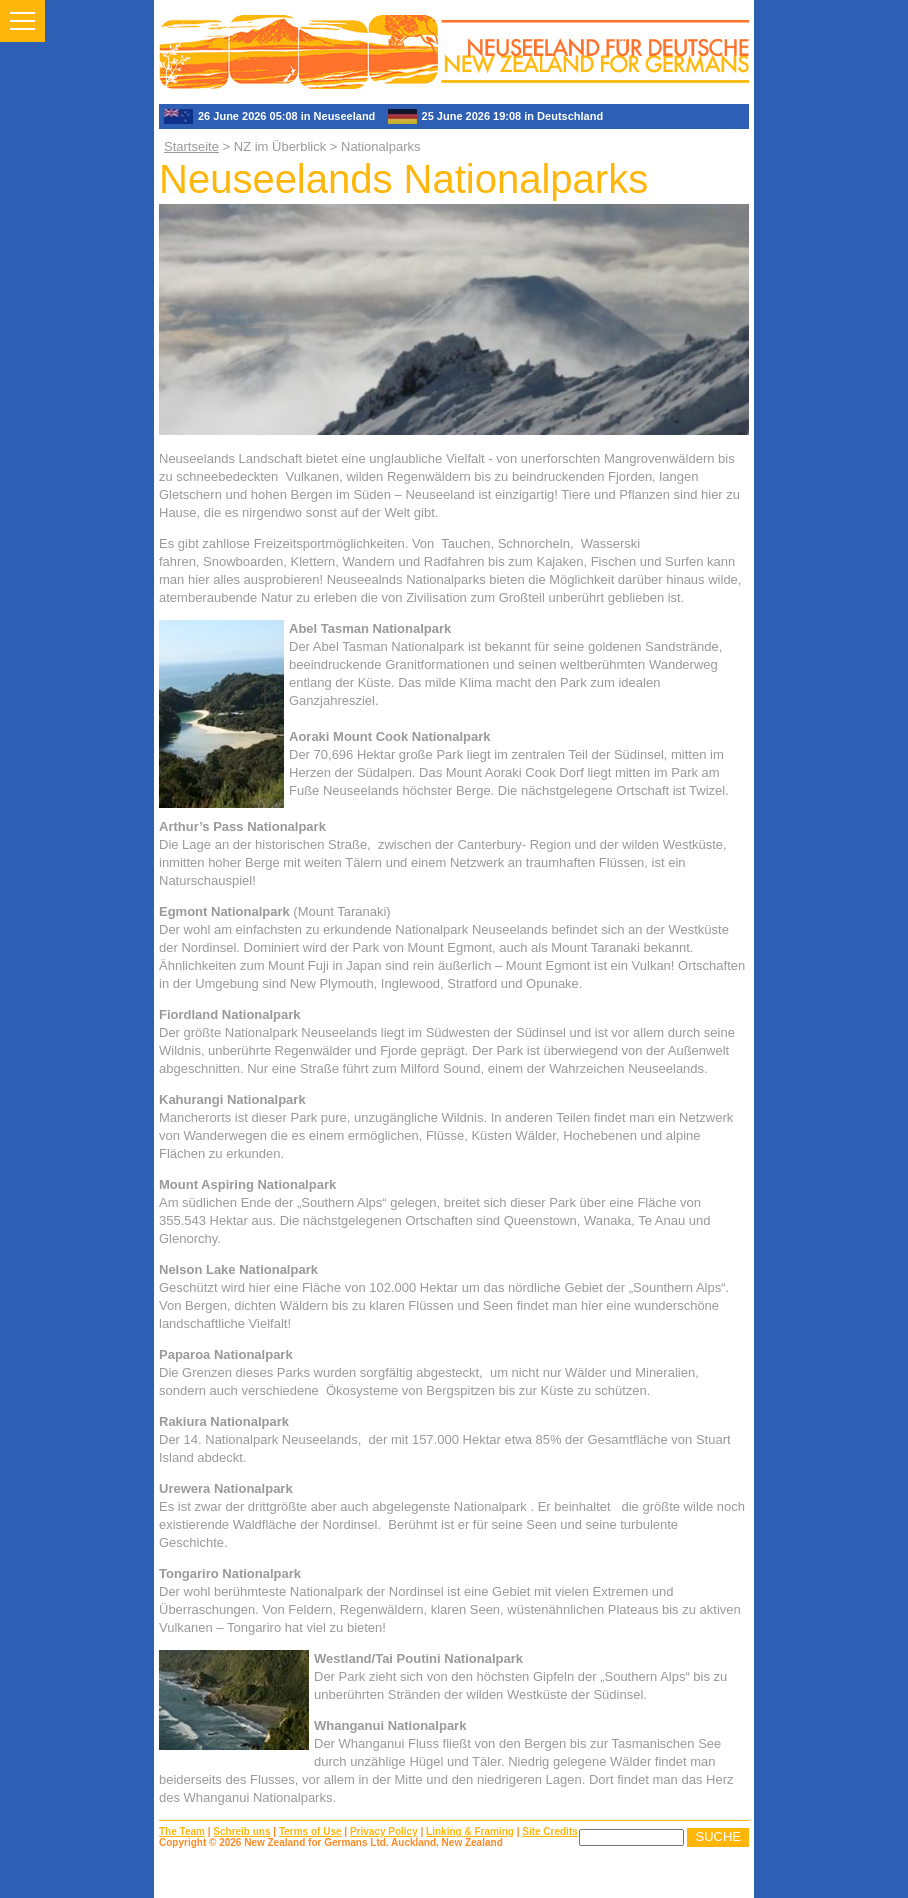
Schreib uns (241, 1831)
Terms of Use (310, 1831)
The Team (182, 1831)
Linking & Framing (470, 1831)
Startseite (191, 146)
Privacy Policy (384, 1831)
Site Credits (550, 1831)
